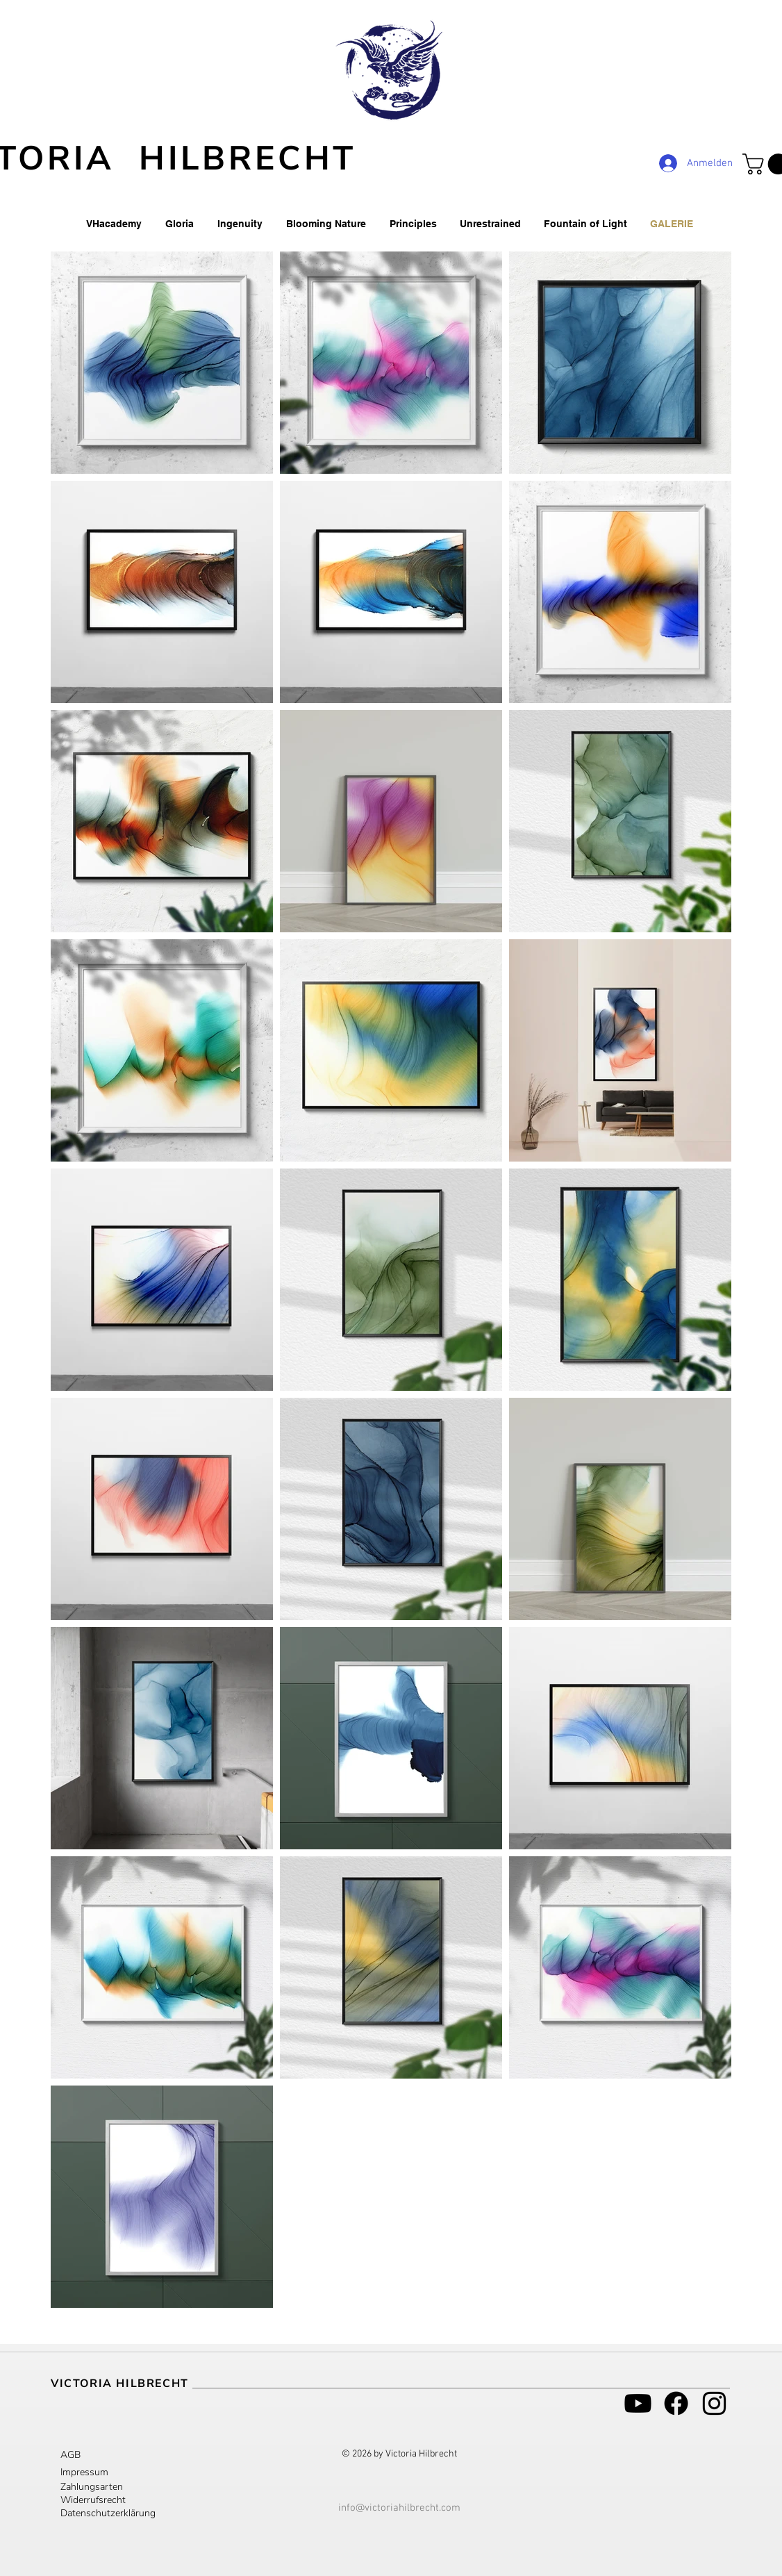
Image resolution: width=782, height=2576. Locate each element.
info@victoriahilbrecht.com (399, 2508)
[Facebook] (676, 2403)
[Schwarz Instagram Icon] (714, 2403)
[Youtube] (638, 2403)
